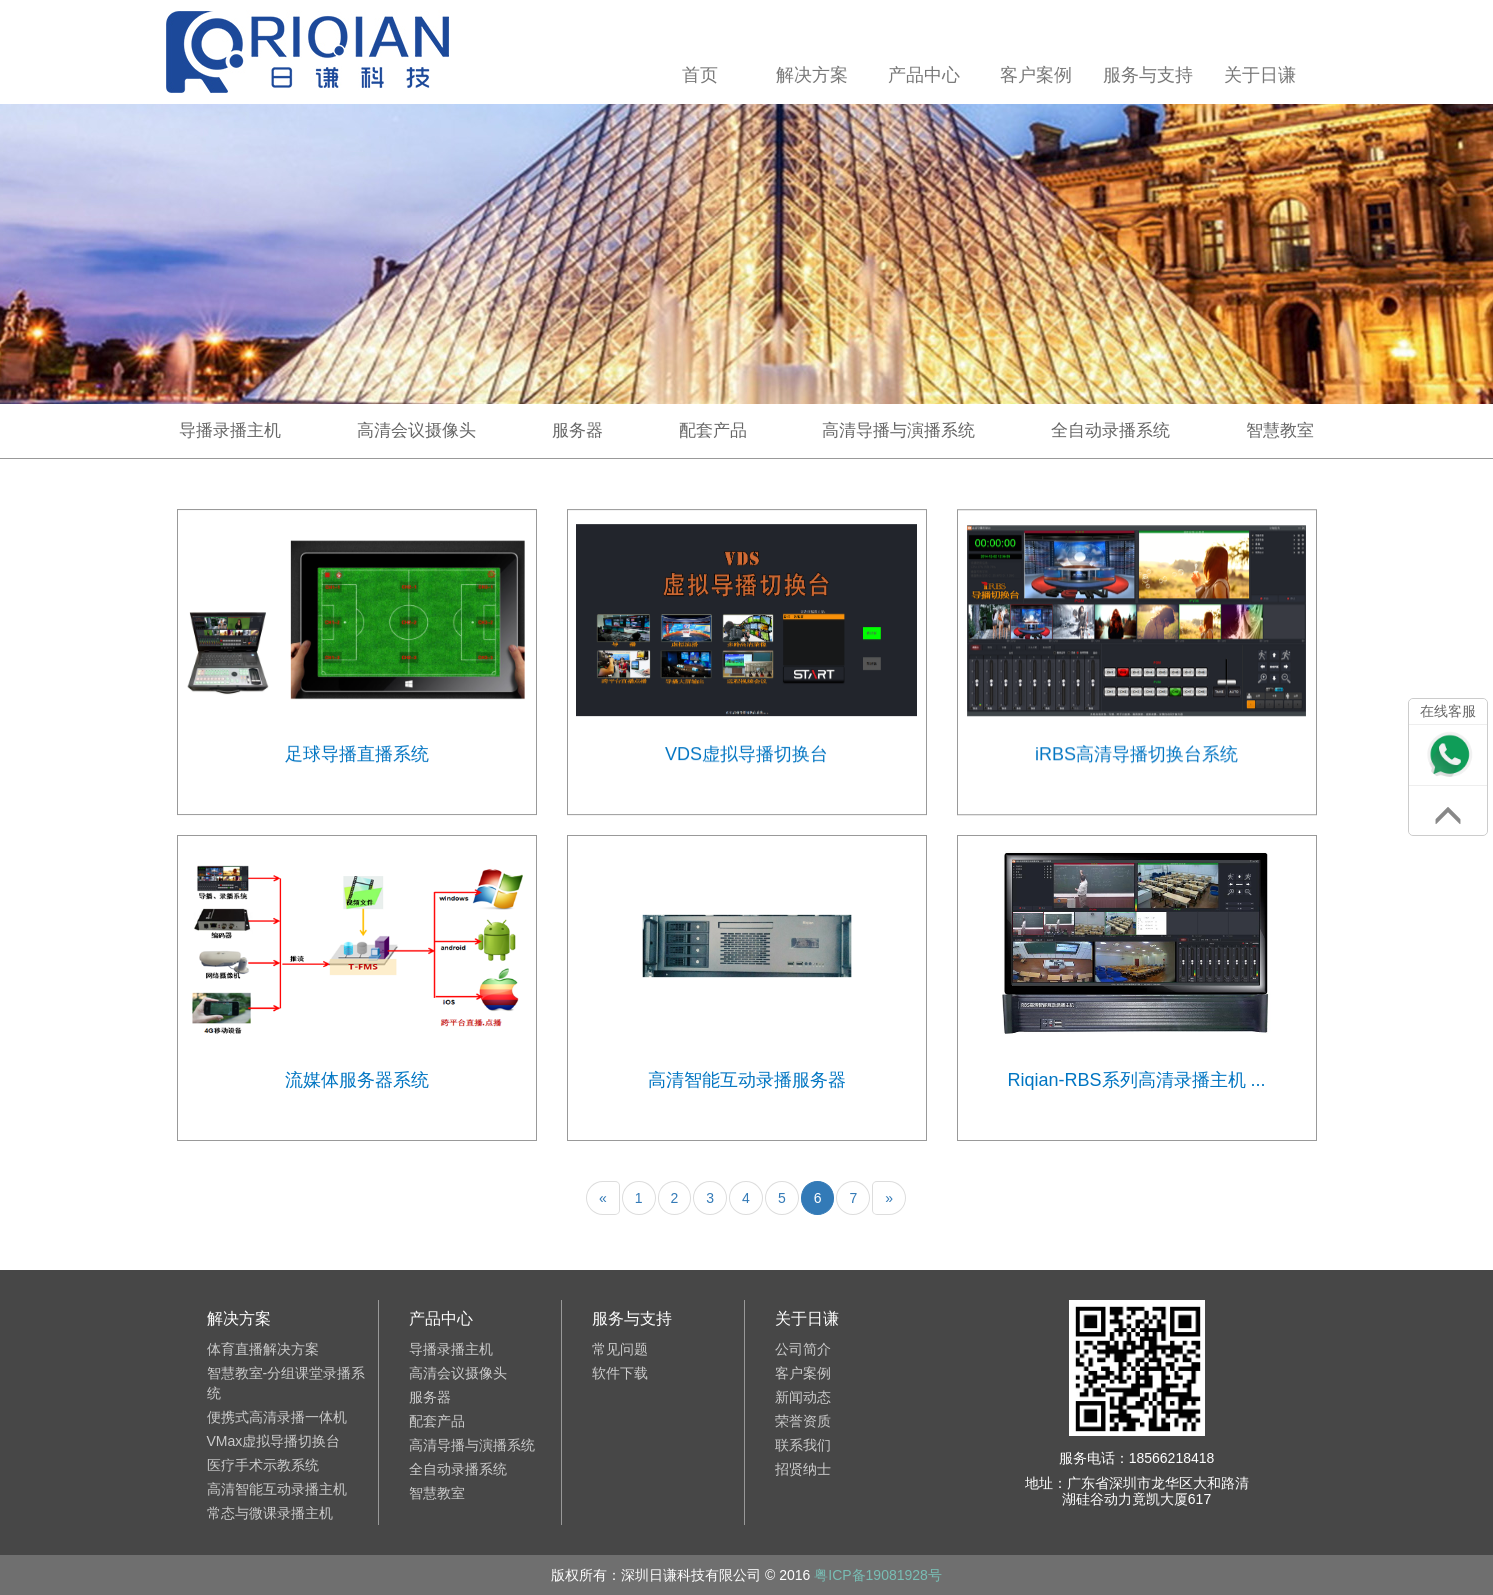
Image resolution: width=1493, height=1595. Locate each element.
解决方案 (813, 75)
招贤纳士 (803, 1469)
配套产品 (713, 430)
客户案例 (1037, 75)
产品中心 (925, 75)
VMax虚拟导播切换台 (274, 1441)
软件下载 (620, 1373)
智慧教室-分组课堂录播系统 (286, 1383)
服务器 (577, 430)
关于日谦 (1261, 75)
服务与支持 (1149, 75)
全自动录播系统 (1110, 430)
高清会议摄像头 (416, 430)
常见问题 (620, 1349)
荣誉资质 (803, 1421)
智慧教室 (1280, 430)
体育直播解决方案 (263, 1349)
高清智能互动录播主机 (277, 1489)
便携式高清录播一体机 (277, 1417)
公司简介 (803, 1349)
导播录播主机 (230, 430)
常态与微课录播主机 (270, 1513)
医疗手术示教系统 (263, 1465)
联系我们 (803, 1445)
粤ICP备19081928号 (878, 1575)
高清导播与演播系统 (898, 430)
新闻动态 (803, 1397)
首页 (701, 75)
